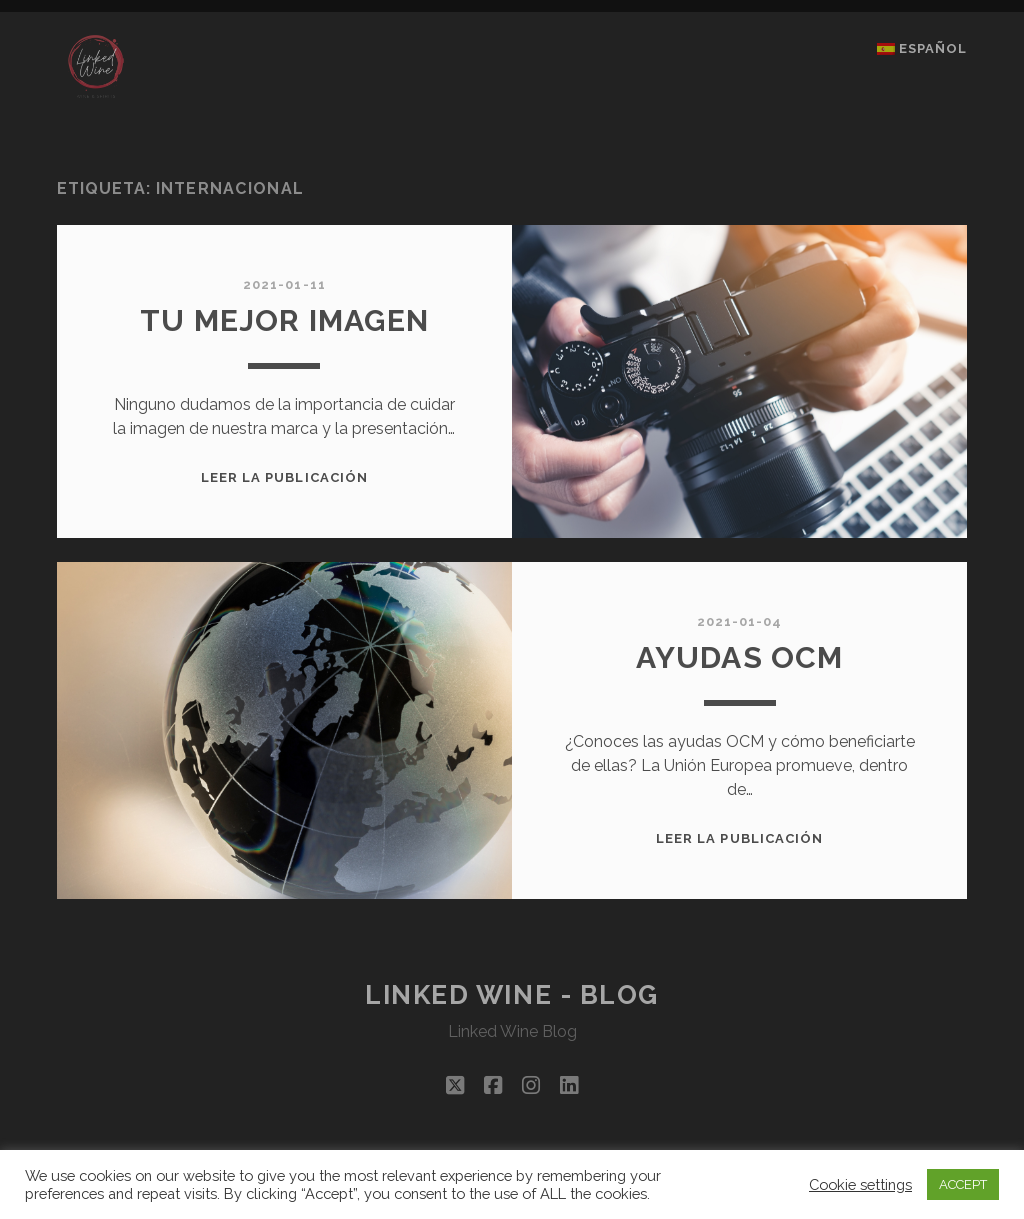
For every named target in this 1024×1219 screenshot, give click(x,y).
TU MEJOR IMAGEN (284, 320)
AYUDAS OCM (740, 657)
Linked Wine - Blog (512, 995)
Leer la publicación (284, 477)
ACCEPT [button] (963, 1184)
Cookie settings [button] (860, 1184)
